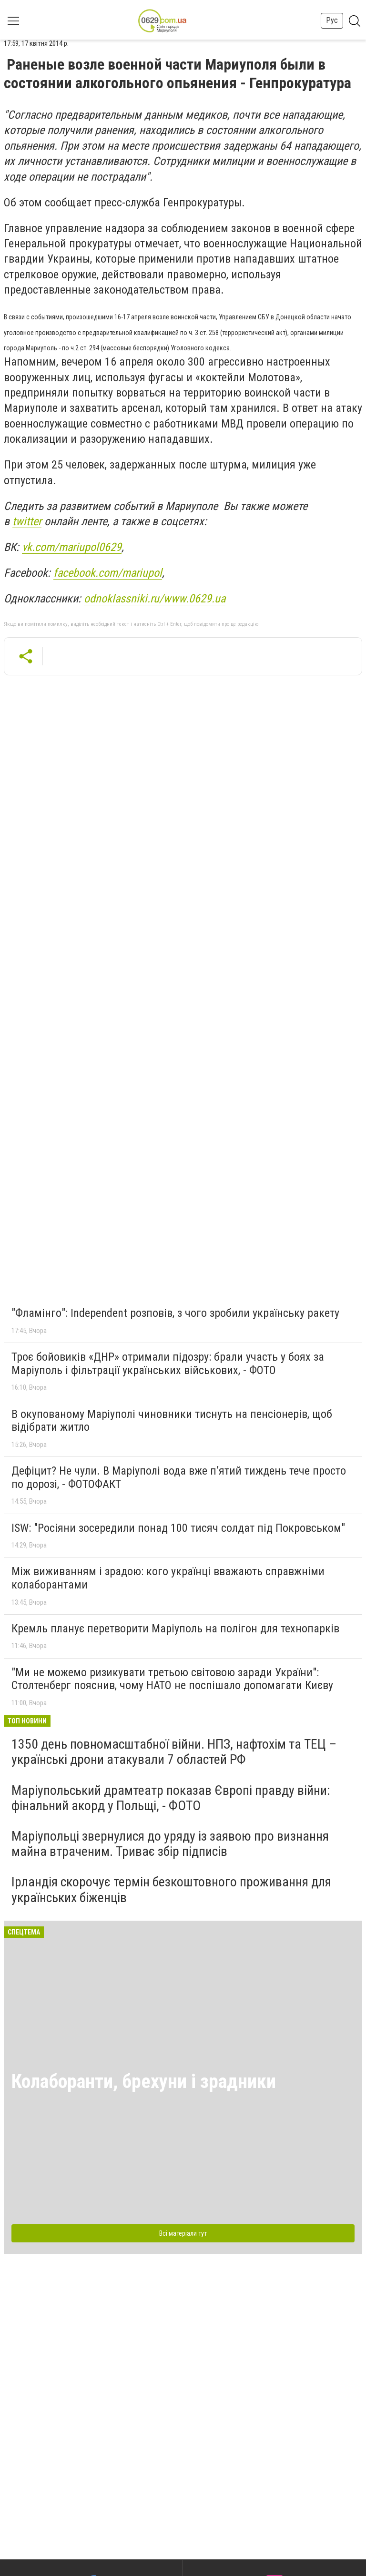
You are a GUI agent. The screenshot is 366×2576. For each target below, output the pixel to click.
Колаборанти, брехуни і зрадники (143, 2081)
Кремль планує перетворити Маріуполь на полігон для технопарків (175, 1628)
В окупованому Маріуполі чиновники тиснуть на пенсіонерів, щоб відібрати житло (171, 1420)
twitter (26, 521)
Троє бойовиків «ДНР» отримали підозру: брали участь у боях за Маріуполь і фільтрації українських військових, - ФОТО (167, 1363)
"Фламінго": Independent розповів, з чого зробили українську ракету (175, 1313)
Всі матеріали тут (183, 2233)
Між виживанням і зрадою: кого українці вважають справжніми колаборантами (168, 1578)
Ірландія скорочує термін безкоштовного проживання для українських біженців (171, 1889)
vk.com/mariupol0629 (72, 547)
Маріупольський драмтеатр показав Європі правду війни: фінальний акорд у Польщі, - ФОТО (170, 1797)
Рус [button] (332, 20)
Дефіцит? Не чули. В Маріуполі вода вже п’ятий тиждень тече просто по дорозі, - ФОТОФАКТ (178, 1477)
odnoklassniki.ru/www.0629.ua (154, 598)
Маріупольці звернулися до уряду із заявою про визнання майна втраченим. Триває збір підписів (170, 1843)
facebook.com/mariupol (107, 573)
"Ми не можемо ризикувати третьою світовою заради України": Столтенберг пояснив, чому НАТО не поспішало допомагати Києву (172, 1679)
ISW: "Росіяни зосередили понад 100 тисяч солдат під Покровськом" (178, 1528)
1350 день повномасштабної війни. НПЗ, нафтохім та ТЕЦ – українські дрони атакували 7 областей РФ (173, 1751)
